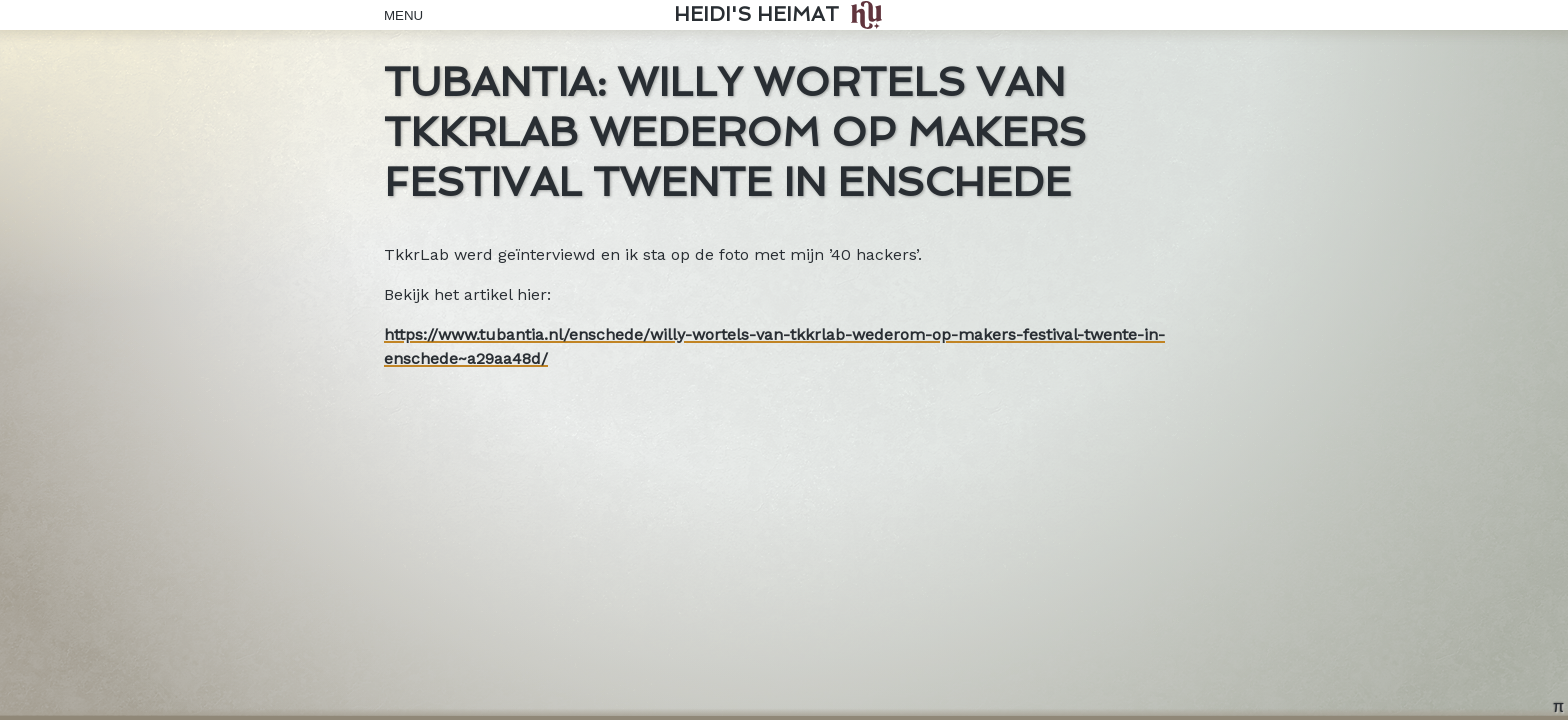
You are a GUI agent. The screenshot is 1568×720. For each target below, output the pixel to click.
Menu (399, 15)
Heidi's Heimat (756, 14)
